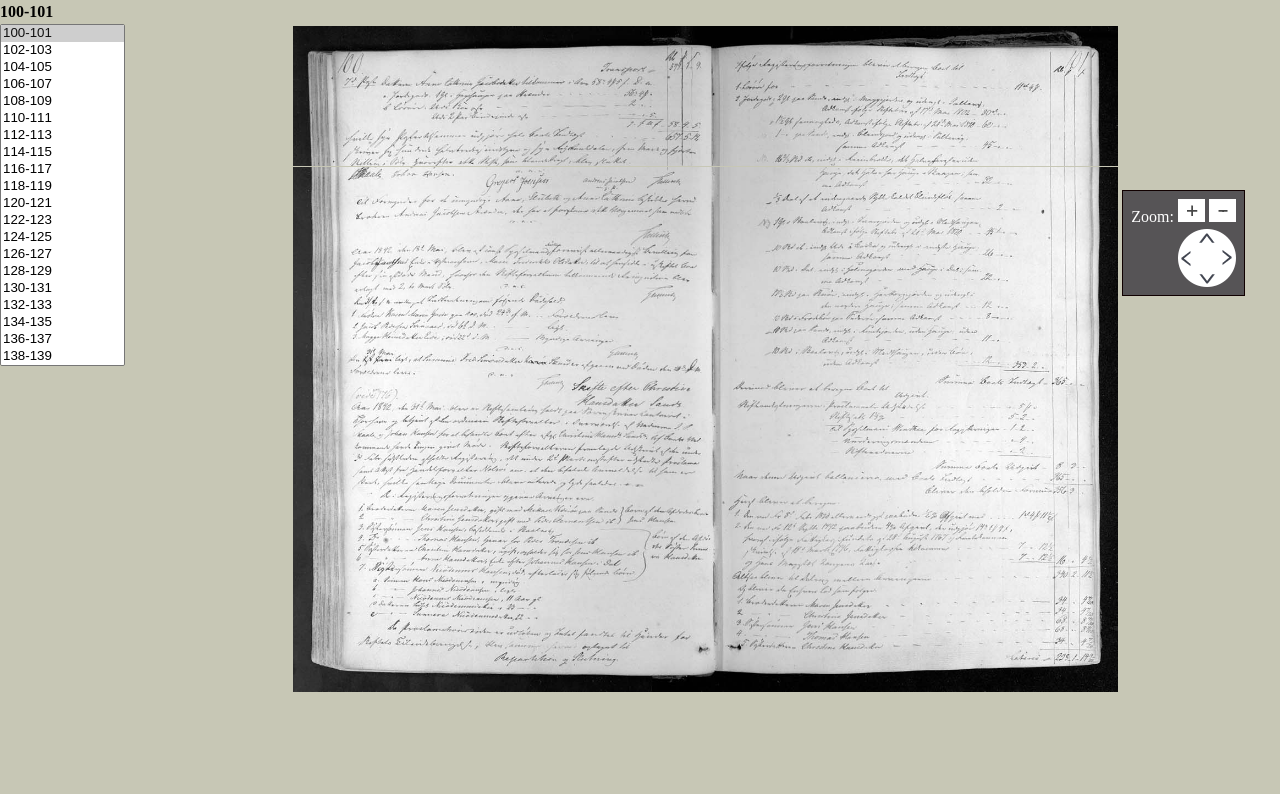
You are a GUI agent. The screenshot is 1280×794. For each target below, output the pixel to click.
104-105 (62, 67)
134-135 (62, 322)
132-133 (62, 305)
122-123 (62, 220)
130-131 (62, 288)
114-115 (62, 152)
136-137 (62, 339)
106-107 (62, 84)
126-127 (62, 254)
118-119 (62, 186)
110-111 (62, 118)
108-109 (62, 101)
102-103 (62, 50)
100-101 (62, 33)
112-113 (62, 135)
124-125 (62, 237)
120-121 (62, 203)
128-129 (62, 271)
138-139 (62, 356)
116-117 (62, 169)
